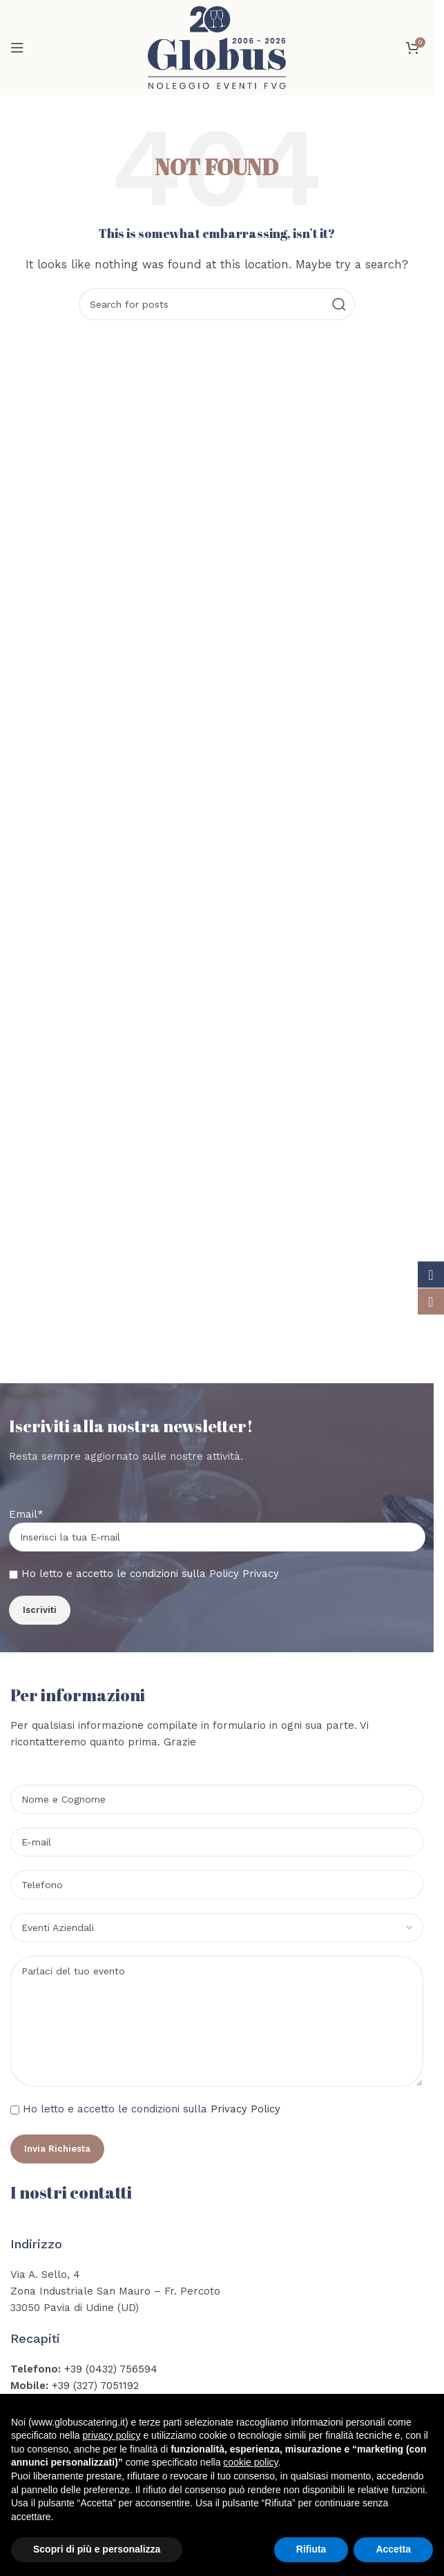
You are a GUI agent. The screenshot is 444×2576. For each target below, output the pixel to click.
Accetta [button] (393, 2549)
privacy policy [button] (112, 2435)
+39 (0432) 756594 (110, 2369)
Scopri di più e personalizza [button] (96, 2549)
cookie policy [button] (250, 2462)
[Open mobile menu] (17, 47)
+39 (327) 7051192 (95, 2385)
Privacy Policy (245, 2109)
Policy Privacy (244, 1573)
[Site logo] (217, 47)
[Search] (217, 304)
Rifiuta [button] (311, 2549)
